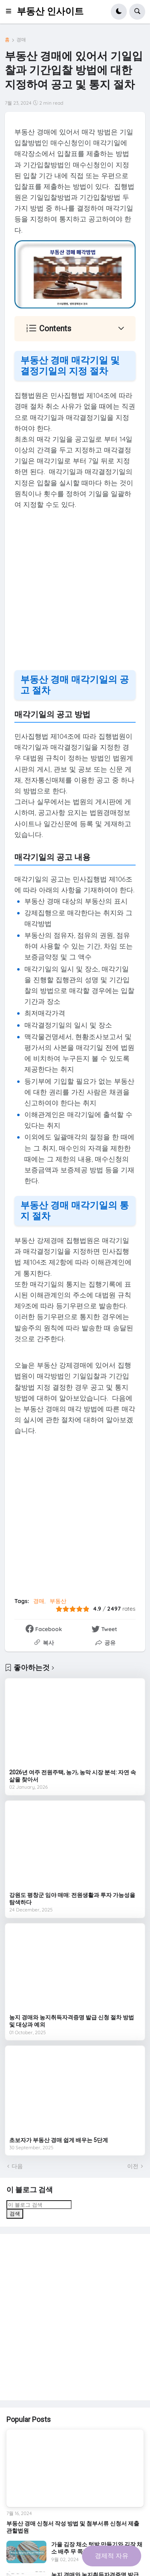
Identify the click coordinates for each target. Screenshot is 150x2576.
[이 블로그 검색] (39, 2204)
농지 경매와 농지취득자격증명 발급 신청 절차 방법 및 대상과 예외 (71, 2021)
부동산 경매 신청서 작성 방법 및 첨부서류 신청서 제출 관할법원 (72, 2527)
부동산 (58, 1601)
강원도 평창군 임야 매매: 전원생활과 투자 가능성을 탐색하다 (72, 1898)
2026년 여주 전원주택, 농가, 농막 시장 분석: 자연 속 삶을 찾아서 (72, 1776)
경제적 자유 (111, 2556)
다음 (17, 2166)
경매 (21, 39)
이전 (132, 2166)
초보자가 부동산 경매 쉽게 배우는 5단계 (58, 2140)
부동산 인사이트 (50, 11)
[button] (11, 12)
